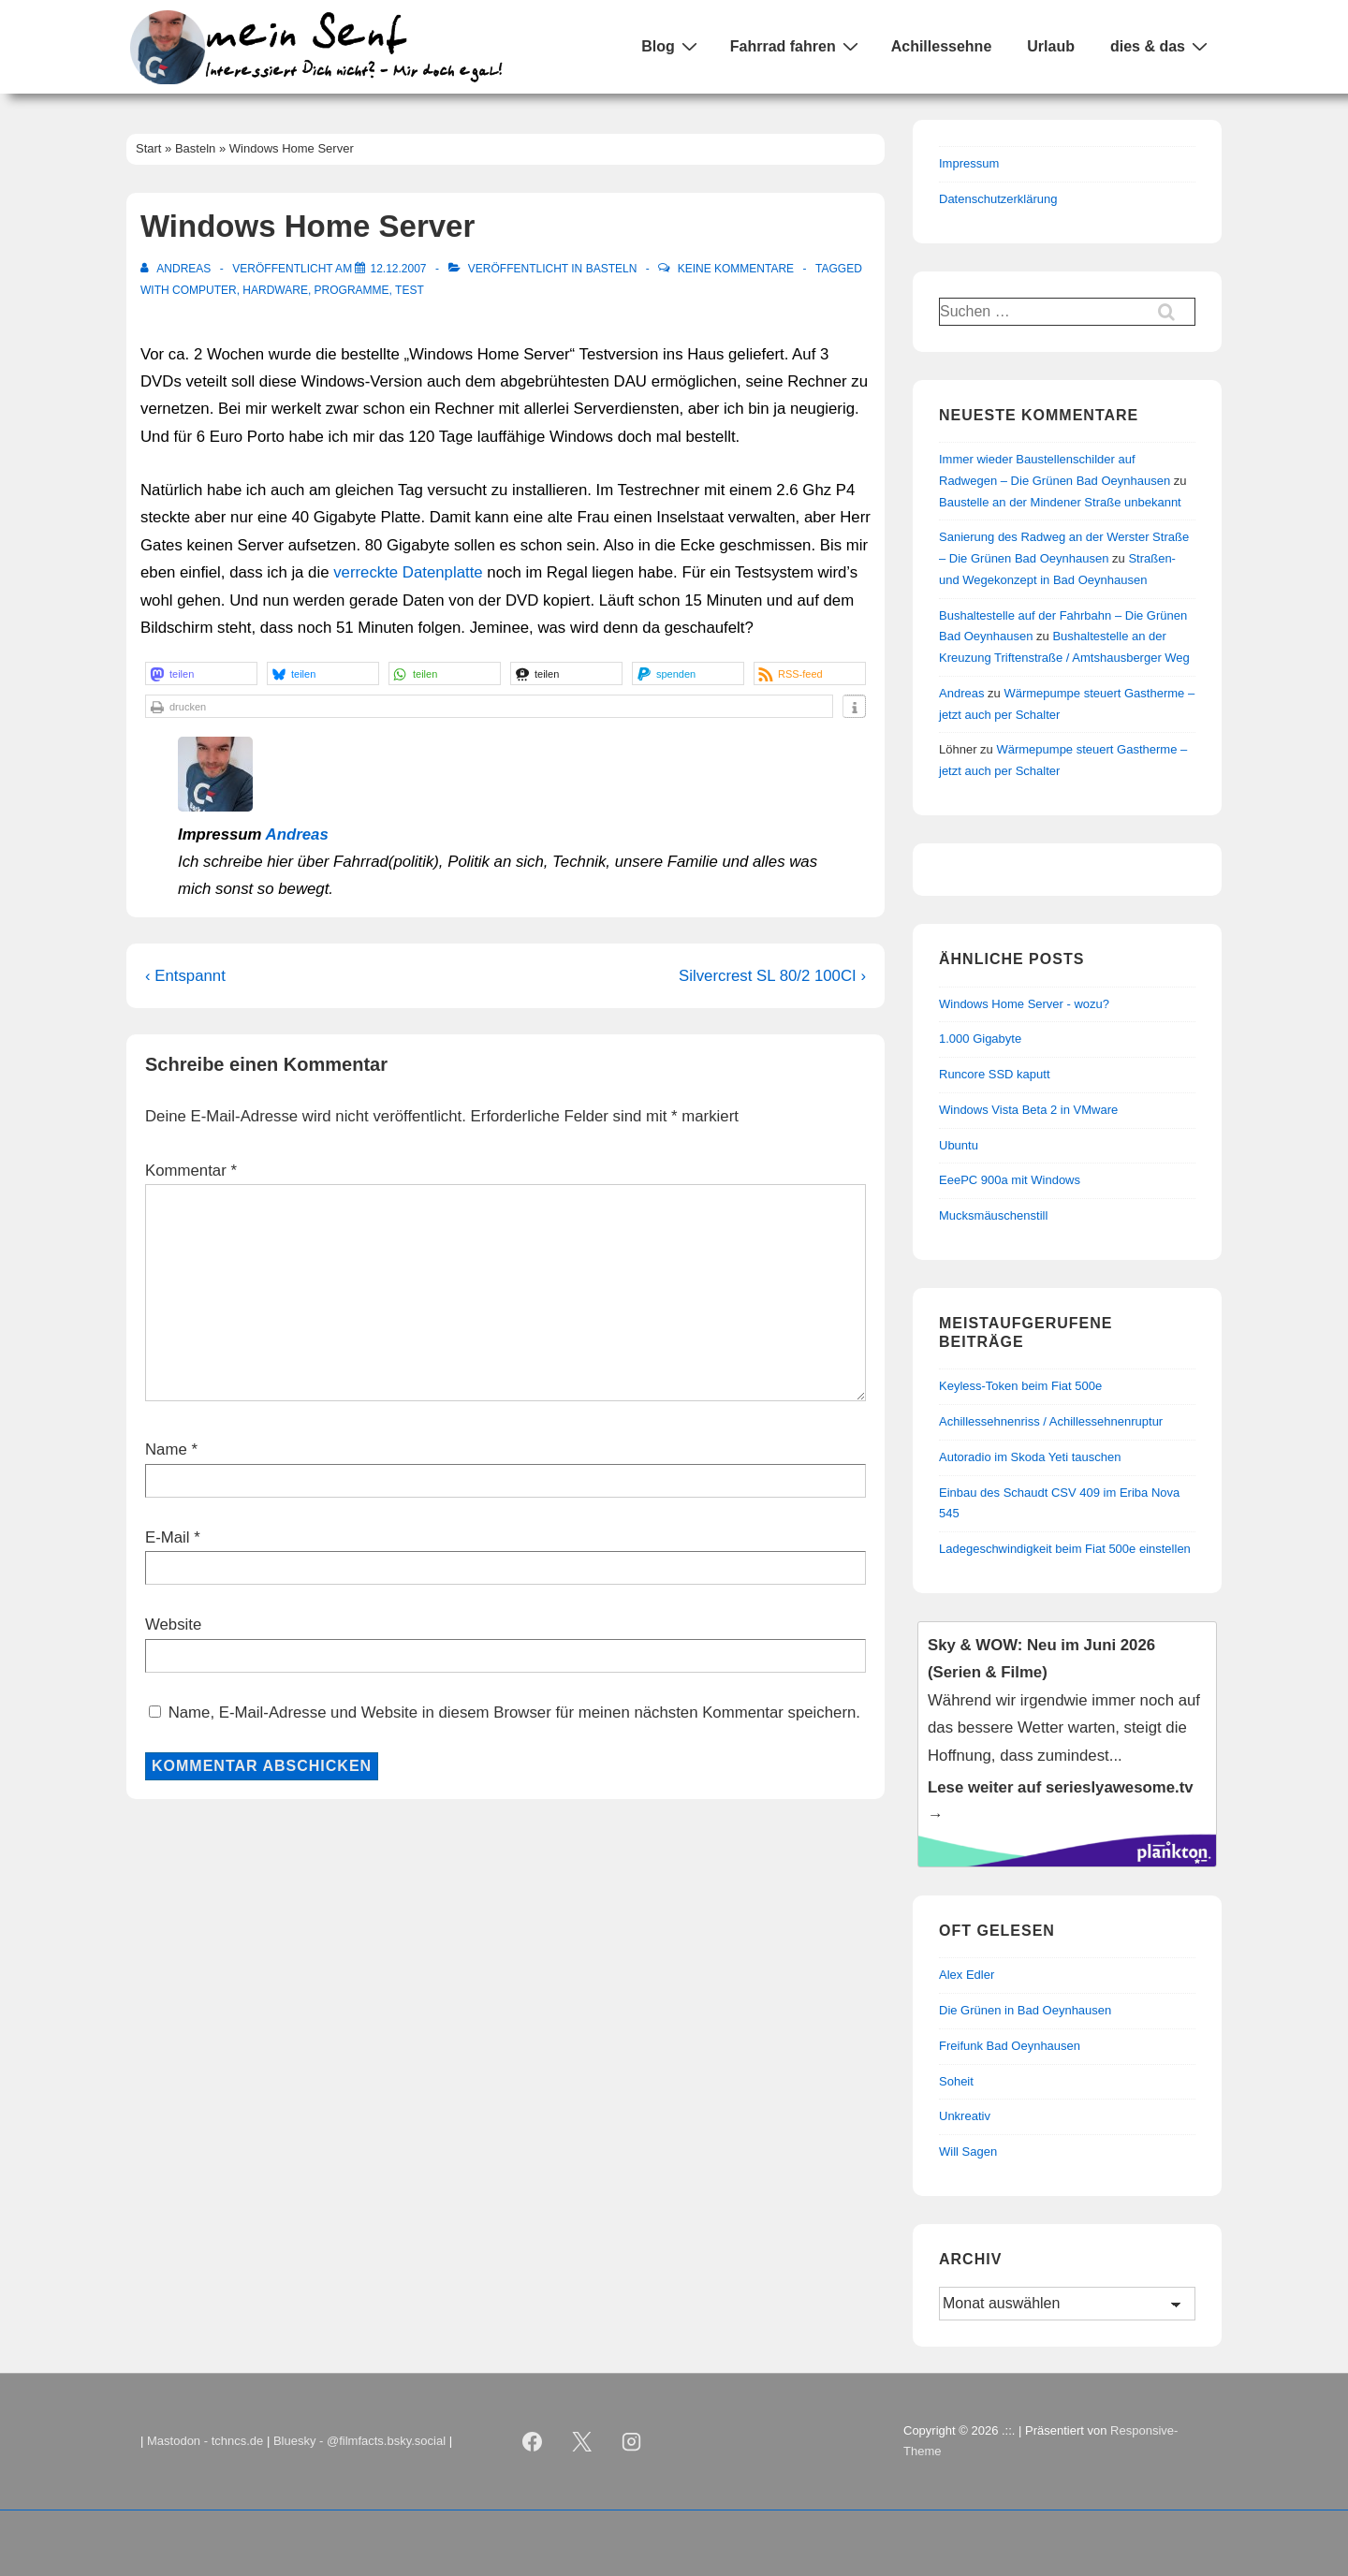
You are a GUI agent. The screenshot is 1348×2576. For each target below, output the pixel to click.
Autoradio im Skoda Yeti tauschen (1030, 1457)
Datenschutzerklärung (998, 199)
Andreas (297, 834)
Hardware (275, 290)
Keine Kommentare (736, 268)
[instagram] (632, 2441)
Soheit (956, 2081)
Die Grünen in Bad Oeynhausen (1025, 2010)
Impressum (969, 163)
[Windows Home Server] (398, 268)
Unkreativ (964, 2116)
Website (173, 1624)
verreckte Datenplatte (408, 572)
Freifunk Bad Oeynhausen (1009, 2046)
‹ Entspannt (185, 976)
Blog (671, 46)
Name (166, 1449)
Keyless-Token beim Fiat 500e (1020, 1386)
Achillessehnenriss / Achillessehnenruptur (1051, 1421)
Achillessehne (941, 46)
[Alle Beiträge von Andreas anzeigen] (177, 268)
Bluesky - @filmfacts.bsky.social (359, 2441)
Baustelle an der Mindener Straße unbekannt (1060, 502)
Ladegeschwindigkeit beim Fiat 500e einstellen (1065, 1549)
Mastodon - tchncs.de (205, 2441)
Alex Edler (966, 1975)
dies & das (1161, 46)
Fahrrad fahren (796, 46)
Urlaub (1051, 46)
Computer (204, 290)
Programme (352, 290)
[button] (201, 673)
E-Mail (167, 1537)
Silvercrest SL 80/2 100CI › (772, 976)
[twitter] (582, 2441)
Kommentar (191, 1170)
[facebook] (532, 2441)
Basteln (611, 268)
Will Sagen (968, 2151)
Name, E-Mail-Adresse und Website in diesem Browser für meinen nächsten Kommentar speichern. (514, 1712)
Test (409, 290)
